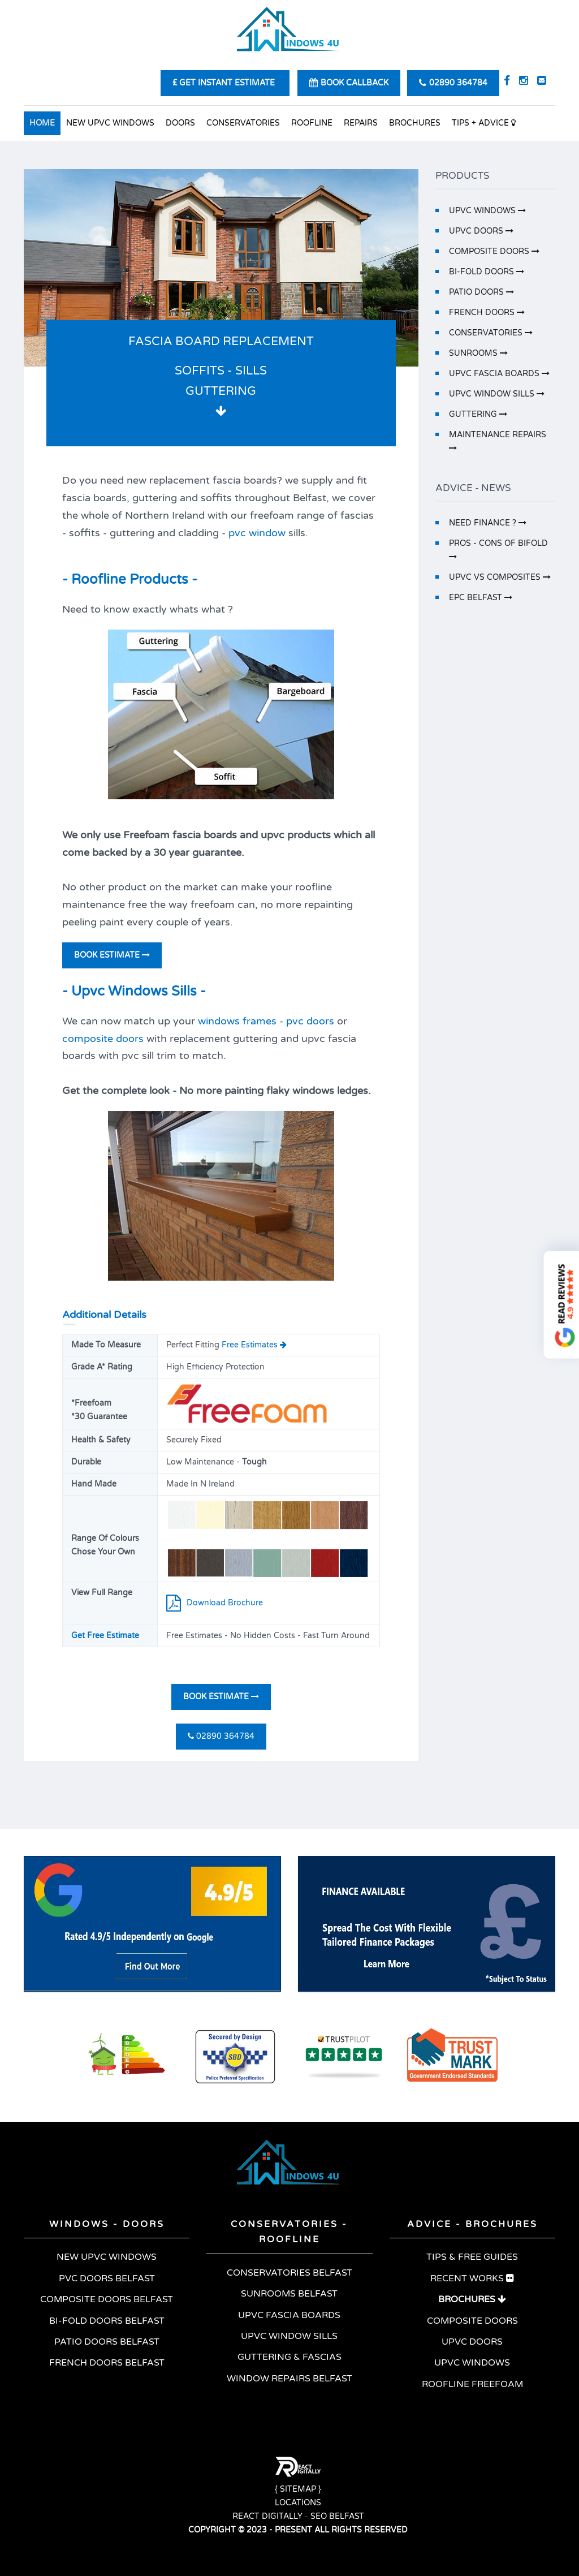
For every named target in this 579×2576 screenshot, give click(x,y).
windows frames (237, 1021)
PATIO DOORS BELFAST (106, 2341)
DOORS (180, 123)
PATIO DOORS (481, 292)
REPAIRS (361, 123)
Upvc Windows (119, 991)
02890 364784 (221, 1736)
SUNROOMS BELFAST (289, 2293)
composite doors (103, 1038)
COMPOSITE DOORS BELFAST (106, 2299)
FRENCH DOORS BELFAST (107, 2362)
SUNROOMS (478, 353)
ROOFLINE (311, 123)
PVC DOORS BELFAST (107, 2278)
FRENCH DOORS (487, 312)
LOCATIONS (298, 2503)
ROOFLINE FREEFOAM (472, 2384)
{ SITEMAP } (298, 2489)
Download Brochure (214, 1603)
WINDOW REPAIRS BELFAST (289, 2378)
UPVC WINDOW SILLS (497, 394)
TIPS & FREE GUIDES (472, 2257)
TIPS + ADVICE (484, 123)
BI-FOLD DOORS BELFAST (107, 2321)
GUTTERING (478, 414)
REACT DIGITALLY (267, 2516)
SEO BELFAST (337, 2516)
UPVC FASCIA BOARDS (499, 373)
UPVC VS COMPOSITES (500, 577)
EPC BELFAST (480, 597)
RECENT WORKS (472, 2278)
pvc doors (310, 1021)
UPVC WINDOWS (487, 211)
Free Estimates (253, 1345)
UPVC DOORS (481, 231)
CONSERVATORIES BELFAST (289, 2272)
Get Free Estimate (105, 1635)
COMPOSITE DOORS (494, 251)
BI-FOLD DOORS (486, 272)
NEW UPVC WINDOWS (110, 123)
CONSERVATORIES (243, 123)
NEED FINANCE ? (487, 523)
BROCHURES (414, 123)
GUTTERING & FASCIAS (289, 2357)
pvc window (257, 533)
